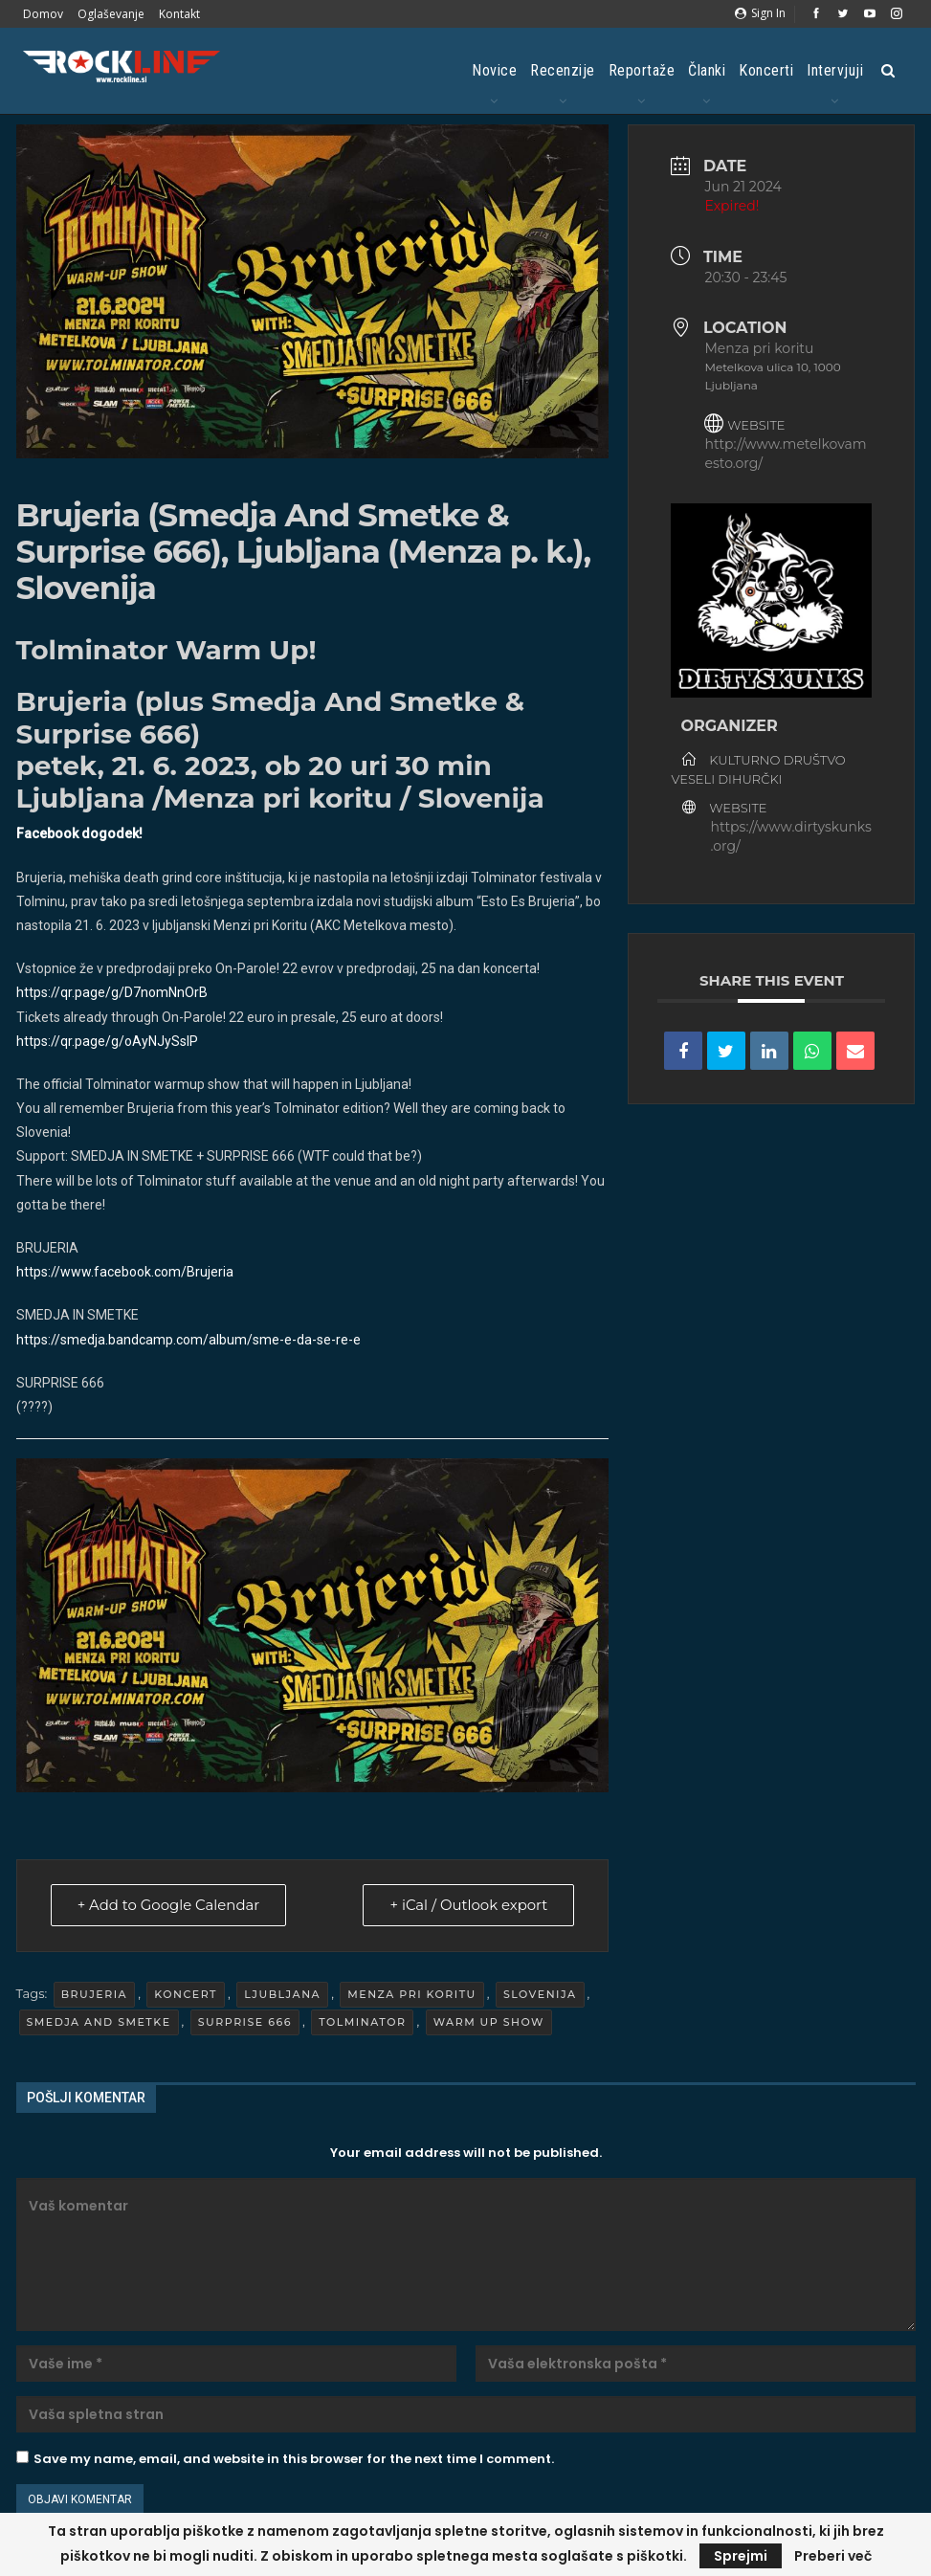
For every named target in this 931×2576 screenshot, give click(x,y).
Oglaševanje (111, 14)
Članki (706, 70)
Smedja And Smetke (99, 2022)
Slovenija (540, 1994)
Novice (494, 70)
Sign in (760, 13)
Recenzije (562, 70)
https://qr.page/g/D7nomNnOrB (113, 992)
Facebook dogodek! (79, 833)
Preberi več (833, 2556)
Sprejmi (740, 2555)
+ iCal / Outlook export (467, 1906)
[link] (124, 1271)
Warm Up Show (488, 2022)
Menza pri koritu (411, 1994)
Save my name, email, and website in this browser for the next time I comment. (293, 2459)
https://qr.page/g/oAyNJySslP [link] (107, 1041)
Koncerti (766, 70)
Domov (43, 14)
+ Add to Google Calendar (170, 1906)
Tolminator (362, 2022)
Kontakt (179, 14)
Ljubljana (282, 1994)
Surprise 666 (245, 2022)
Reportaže (642, 70)
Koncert (185, 1994)
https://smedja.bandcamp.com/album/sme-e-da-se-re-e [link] (188, 1339)
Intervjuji (835, 70)
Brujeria (94, 1994)
